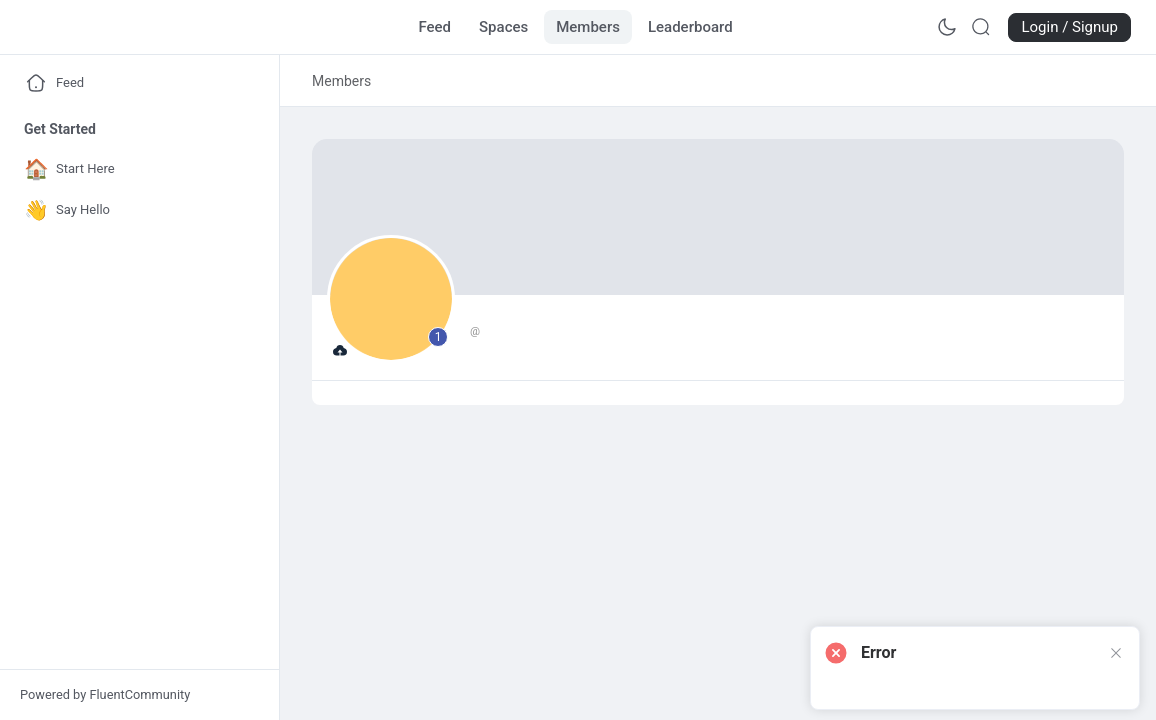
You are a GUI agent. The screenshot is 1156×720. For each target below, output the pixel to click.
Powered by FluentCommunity (105, 694)
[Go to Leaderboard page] (690, 27)
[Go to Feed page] (434, 27)
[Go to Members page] (588, 27)
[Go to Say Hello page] (135, 210)
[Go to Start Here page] (135, 169)
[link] (341, 81)
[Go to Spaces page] (503, 27)
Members (341, 81)
